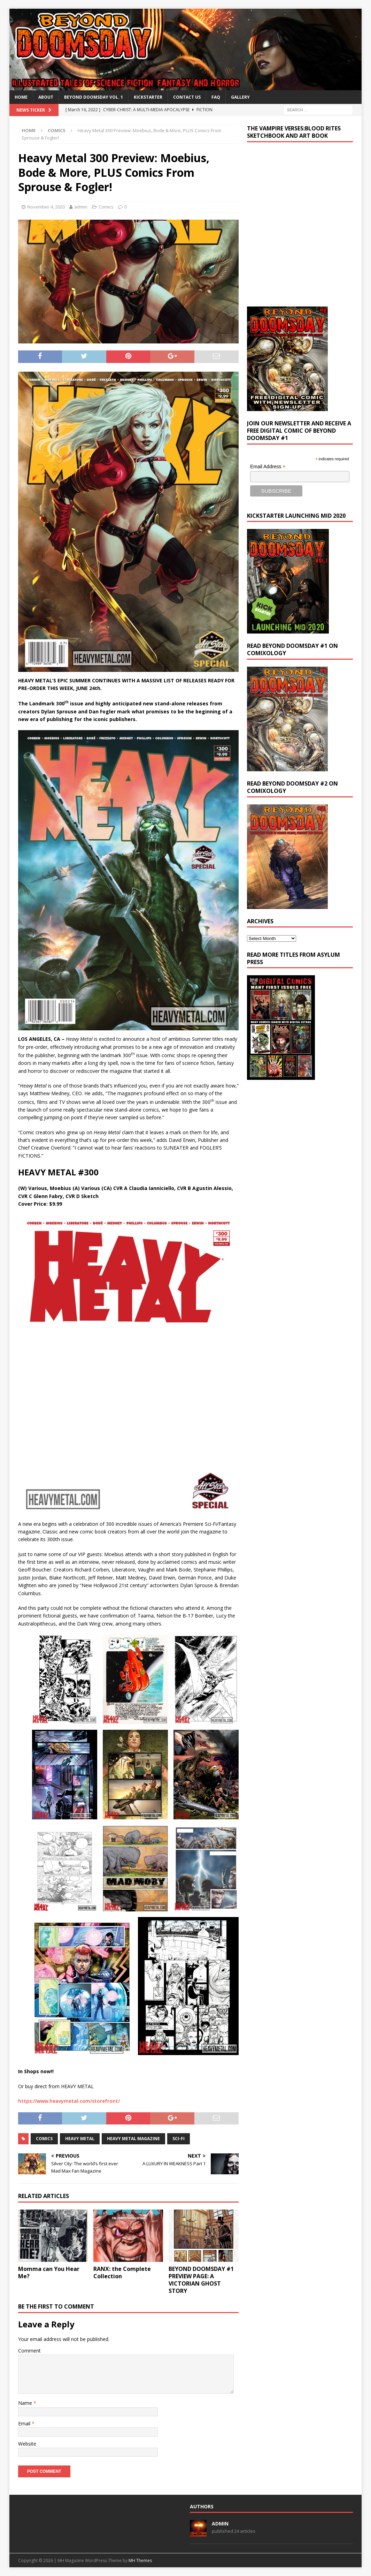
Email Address (268, 466)
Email (25, 2423)
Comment (29, 2350)
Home (21, 97)
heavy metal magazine (133, 2139)
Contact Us (187, 97)
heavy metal (79, 2139)
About (45, 97)
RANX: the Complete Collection (122, 2272)
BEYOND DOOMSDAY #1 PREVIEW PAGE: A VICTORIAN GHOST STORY (201, 2279)
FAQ (215, 97)
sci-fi (178, 2139)
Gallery (240, 97)
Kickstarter (148, 97)
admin (80, 207)
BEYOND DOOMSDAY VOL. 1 (93, 97)
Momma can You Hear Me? (48, 2272)
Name (25, 2403)
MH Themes (140, 2560)
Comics (106, 207)
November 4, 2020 (46, 207)
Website (27, 2443)
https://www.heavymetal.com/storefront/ (69, 2101)
